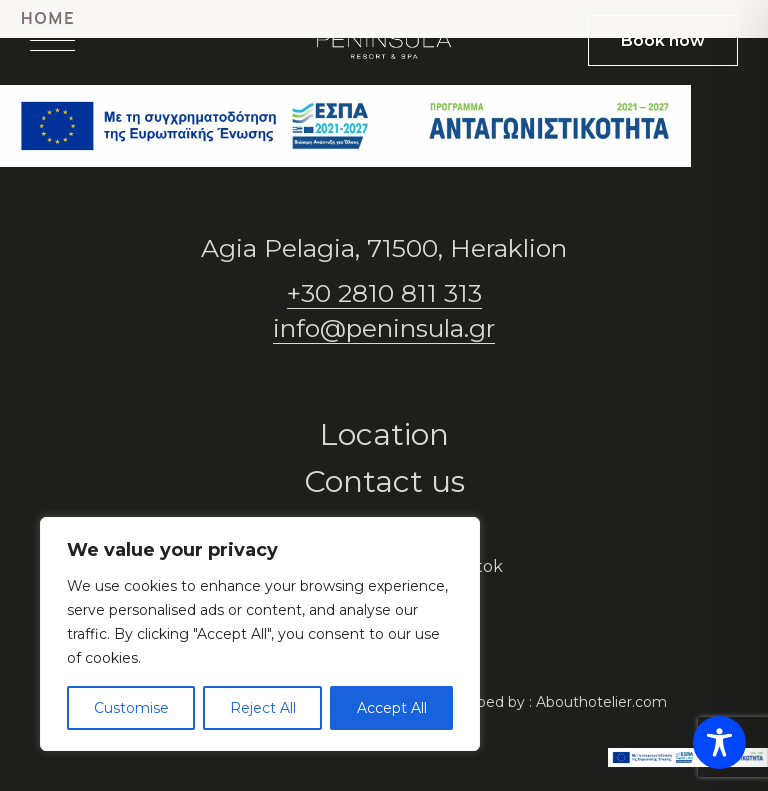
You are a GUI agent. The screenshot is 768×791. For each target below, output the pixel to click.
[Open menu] (52, 40)
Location (384, 434)
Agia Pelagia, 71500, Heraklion (384, 248)
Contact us (384, 481)
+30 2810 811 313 (384, 293)
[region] (260, 634)
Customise (131, 708)
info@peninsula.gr (384, 328)
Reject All (263, 708)
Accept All (392, 708)
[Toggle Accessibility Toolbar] (719, 742)
